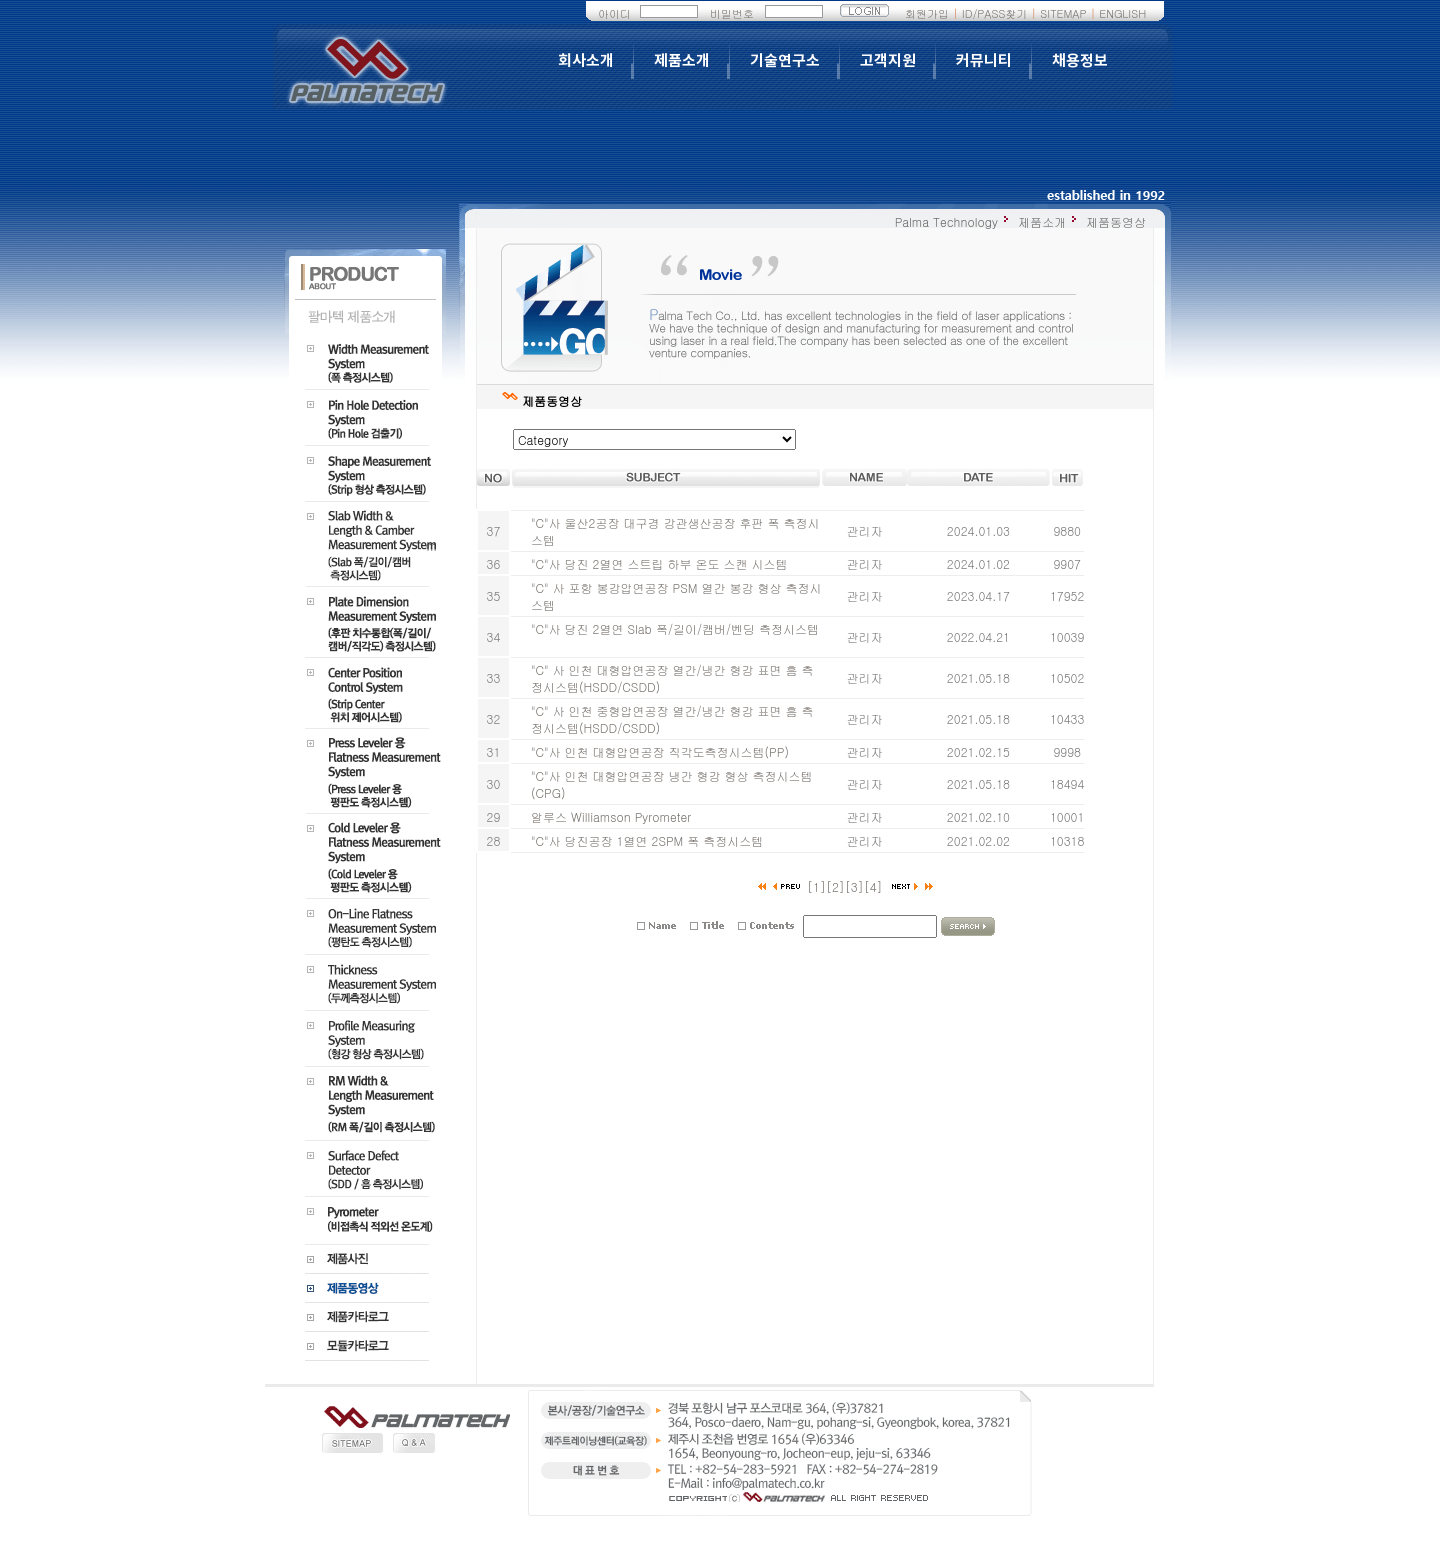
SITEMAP (1063, 13)
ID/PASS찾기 (995, 13)
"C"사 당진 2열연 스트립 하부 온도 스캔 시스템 (659, 563)
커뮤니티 (984, 61)
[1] (816, 886)
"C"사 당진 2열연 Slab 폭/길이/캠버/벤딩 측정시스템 (675, 628)
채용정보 (1080, 61)
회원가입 (927, 13)
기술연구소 (785, 61)
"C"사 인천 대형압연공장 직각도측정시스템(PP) (660, 751)
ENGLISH (1122, 13)
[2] (835, 886)
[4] (873, 886)
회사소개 (586, 61)
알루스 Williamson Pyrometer (611, 816)
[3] (854, 886)
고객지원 (888, 61)
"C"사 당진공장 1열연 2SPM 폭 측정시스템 (647, 840)
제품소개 (682, 61)
